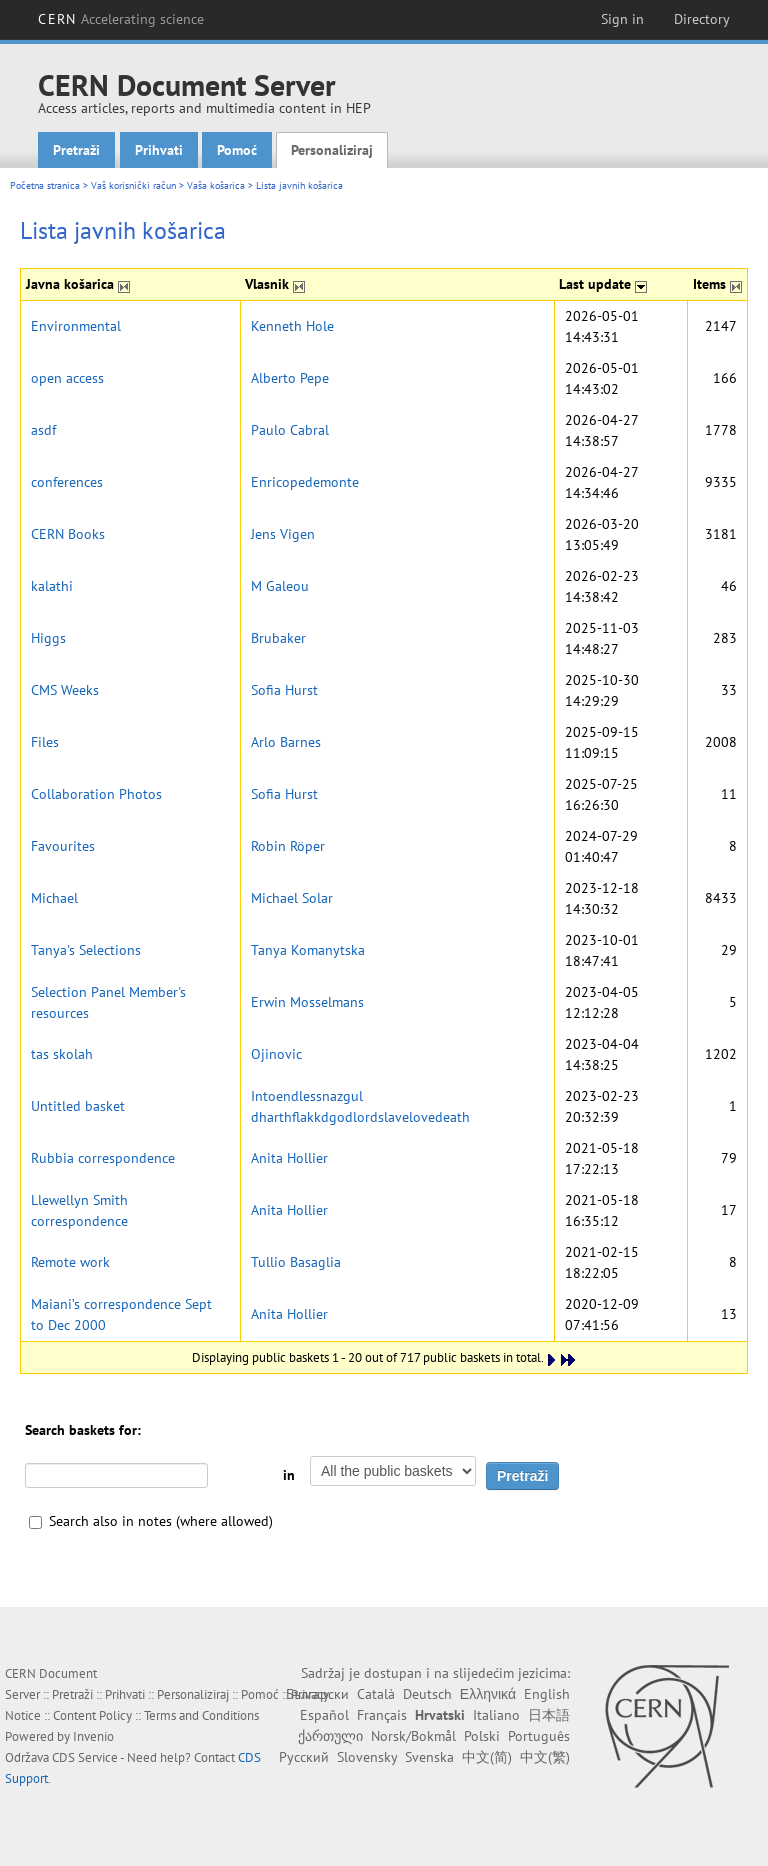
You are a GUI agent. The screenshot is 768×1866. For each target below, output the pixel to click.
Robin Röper (288, 846)
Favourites (63, 846)
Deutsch (427, 1694)
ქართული (330, 1736)
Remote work (70, 1262)
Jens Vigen (283, 534)
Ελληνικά (488, 1694)
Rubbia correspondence (103, 1158)
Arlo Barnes (286, 742)
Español (324, 1715)
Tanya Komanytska (308, 950)
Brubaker (278, 638)
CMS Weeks (65, 690)
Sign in (622, 19)
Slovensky (367, 1757)
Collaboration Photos (96, 794)
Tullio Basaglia (296, 1262)
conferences (67, 482)
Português (539, 1736)
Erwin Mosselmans (307, 1002)
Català (376, 1694)
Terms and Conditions (201, 1715)
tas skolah (62, 1054)
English (547, 1694)
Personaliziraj (332, 150)
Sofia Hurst (284, 690)
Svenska (429, 1757)
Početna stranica (45, 185)
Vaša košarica (216, 185)
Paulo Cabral (290, 430)
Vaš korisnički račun (133, 185)
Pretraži (76, 150)
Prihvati (159, 150)
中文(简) (487, 1757)
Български (317, 1694)
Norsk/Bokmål (413, 1736)
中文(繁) (545, 1757)
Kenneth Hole (292, 326)
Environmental (76, 326)
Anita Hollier (289, 1158)
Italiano (496, 1715)
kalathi (52, 586)
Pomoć (237, 150)
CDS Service (85, 1757)
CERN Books (68, 534)
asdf (43, 430)
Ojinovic (276, 1054)
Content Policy (92, 1715)
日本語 (549, 1715)
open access (67, 378)
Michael (54, 898)
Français (382, 1715)
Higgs (48, 638)
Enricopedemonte (305, 482)
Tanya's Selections (86, 950)
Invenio (93, 1736)
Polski (482, 1736)
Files (45, 742)
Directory (702, 19)
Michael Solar (292, 898)
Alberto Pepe (290, 378)
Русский (304, 1757)
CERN (121, 19)
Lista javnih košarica (299, 185)
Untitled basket (78, 1106)
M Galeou (280, 586)
